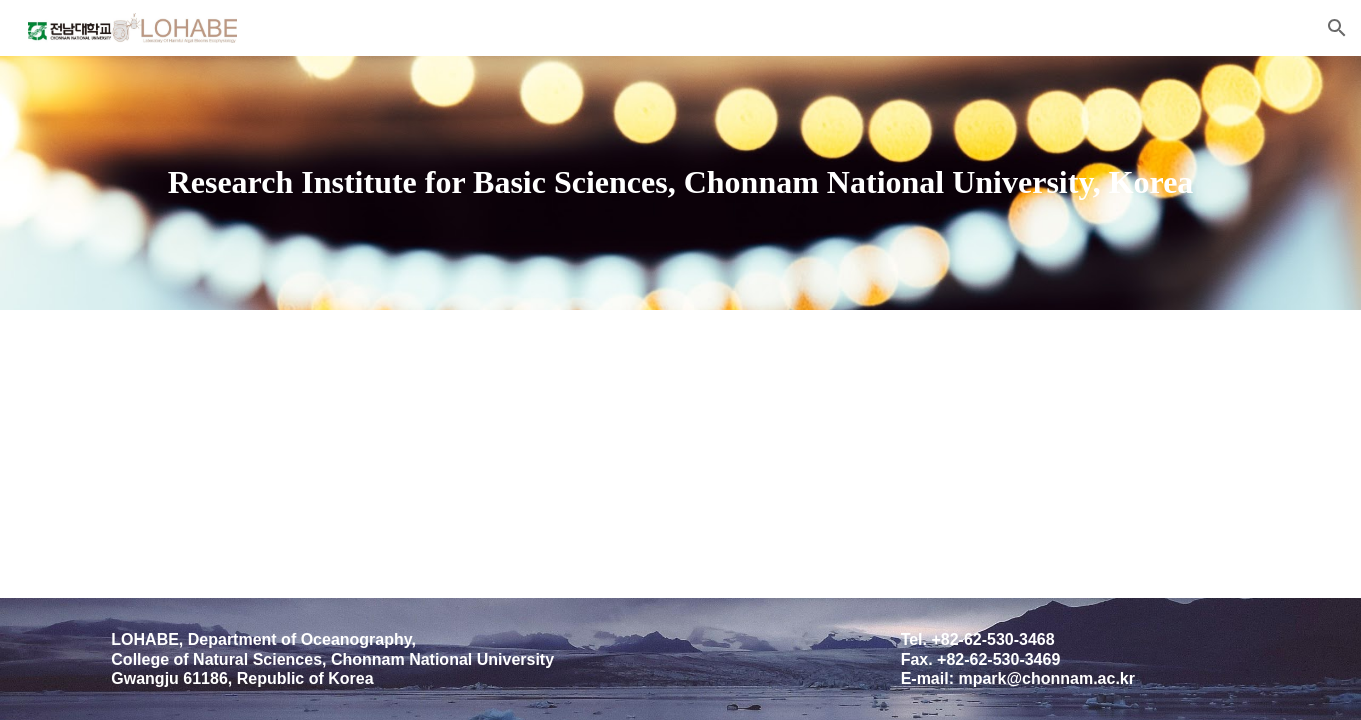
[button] (1337, 28)
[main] (680, 183)
